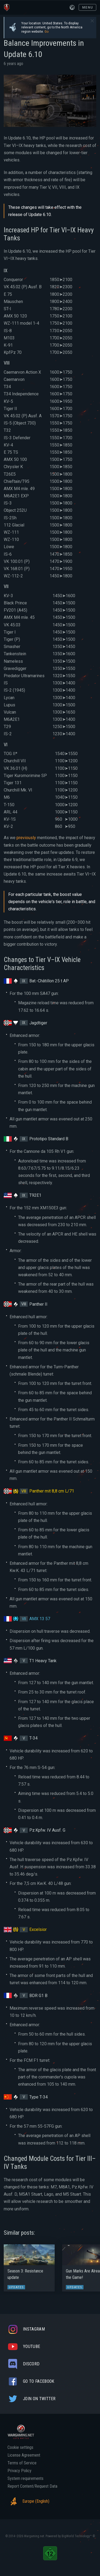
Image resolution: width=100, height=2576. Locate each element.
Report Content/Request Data (32, 2486)
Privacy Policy (19, 2471)
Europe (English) (28, 2501)
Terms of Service (22, 2463)
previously (26, 837)
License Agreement (23, 2455)
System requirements (25, 2478)
